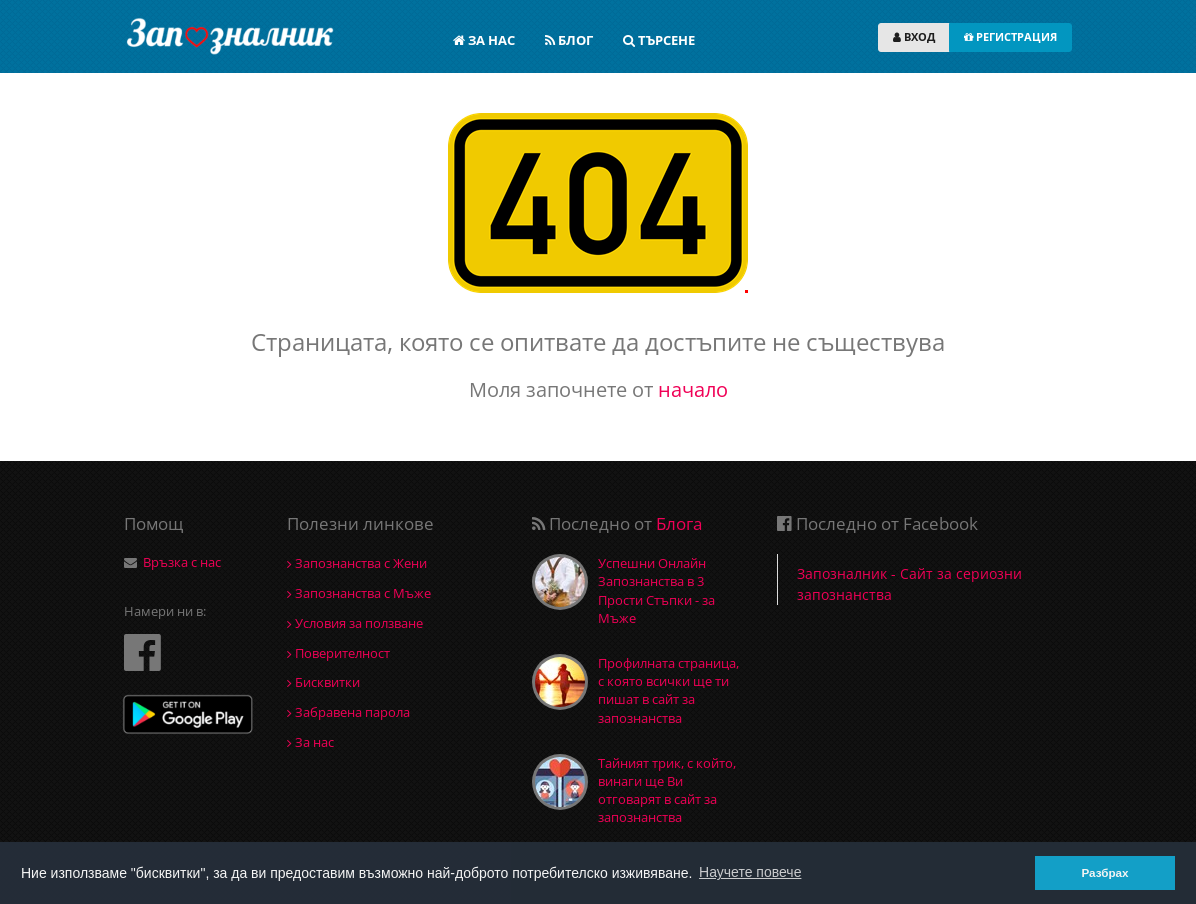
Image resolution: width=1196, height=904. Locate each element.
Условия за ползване (355, 623)
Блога (679, 523)
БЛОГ (569, 40)
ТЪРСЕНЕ (659, 40)
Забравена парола (348, 712)
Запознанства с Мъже (359, 593)
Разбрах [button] (1104, 872)
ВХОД (914, 36)
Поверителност (338, 653)
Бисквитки (323, 682)
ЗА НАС (484, 40)
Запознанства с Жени (357, 563)
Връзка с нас (182, 562)
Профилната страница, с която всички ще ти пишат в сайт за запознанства (668, 690)
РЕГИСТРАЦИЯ (1010, 36)
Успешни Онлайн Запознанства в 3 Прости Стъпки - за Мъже (656, 590)
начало (693, 389)
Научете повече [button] (750, 872)
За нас (310, 742)
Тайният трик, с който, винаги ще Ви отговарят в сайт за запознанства (667, 790)
